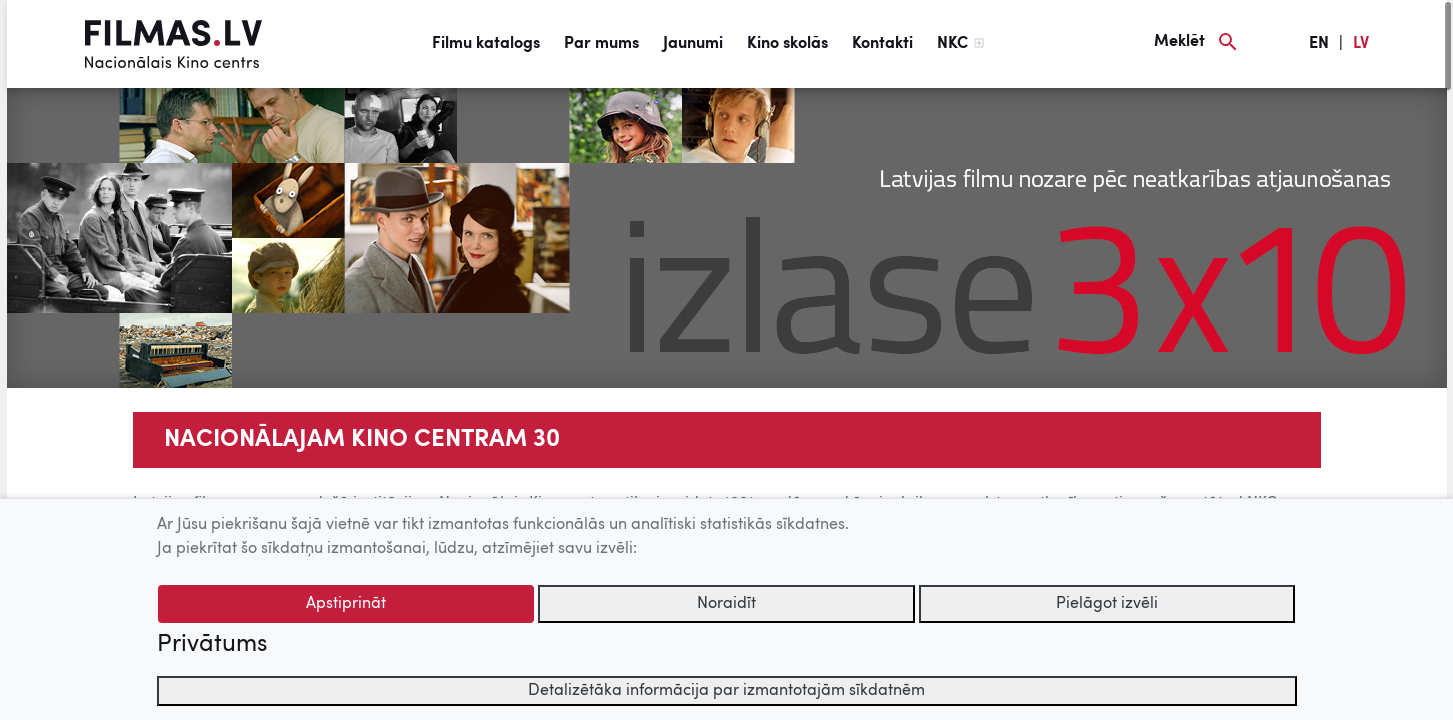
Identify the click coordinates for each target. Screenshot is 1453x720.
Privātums (212, 645)
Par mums (601, 44)
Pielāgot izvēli (1107, 604)
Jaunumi (693, 44)
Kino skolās (787, 44)
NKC (952, 44)
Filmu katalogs (486, 44)
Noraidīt (726, 604)
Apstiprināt (346, 604)
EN (1319, 44)
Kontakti (882, 44)
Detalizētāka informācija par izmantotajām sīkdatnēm (726, 691)
